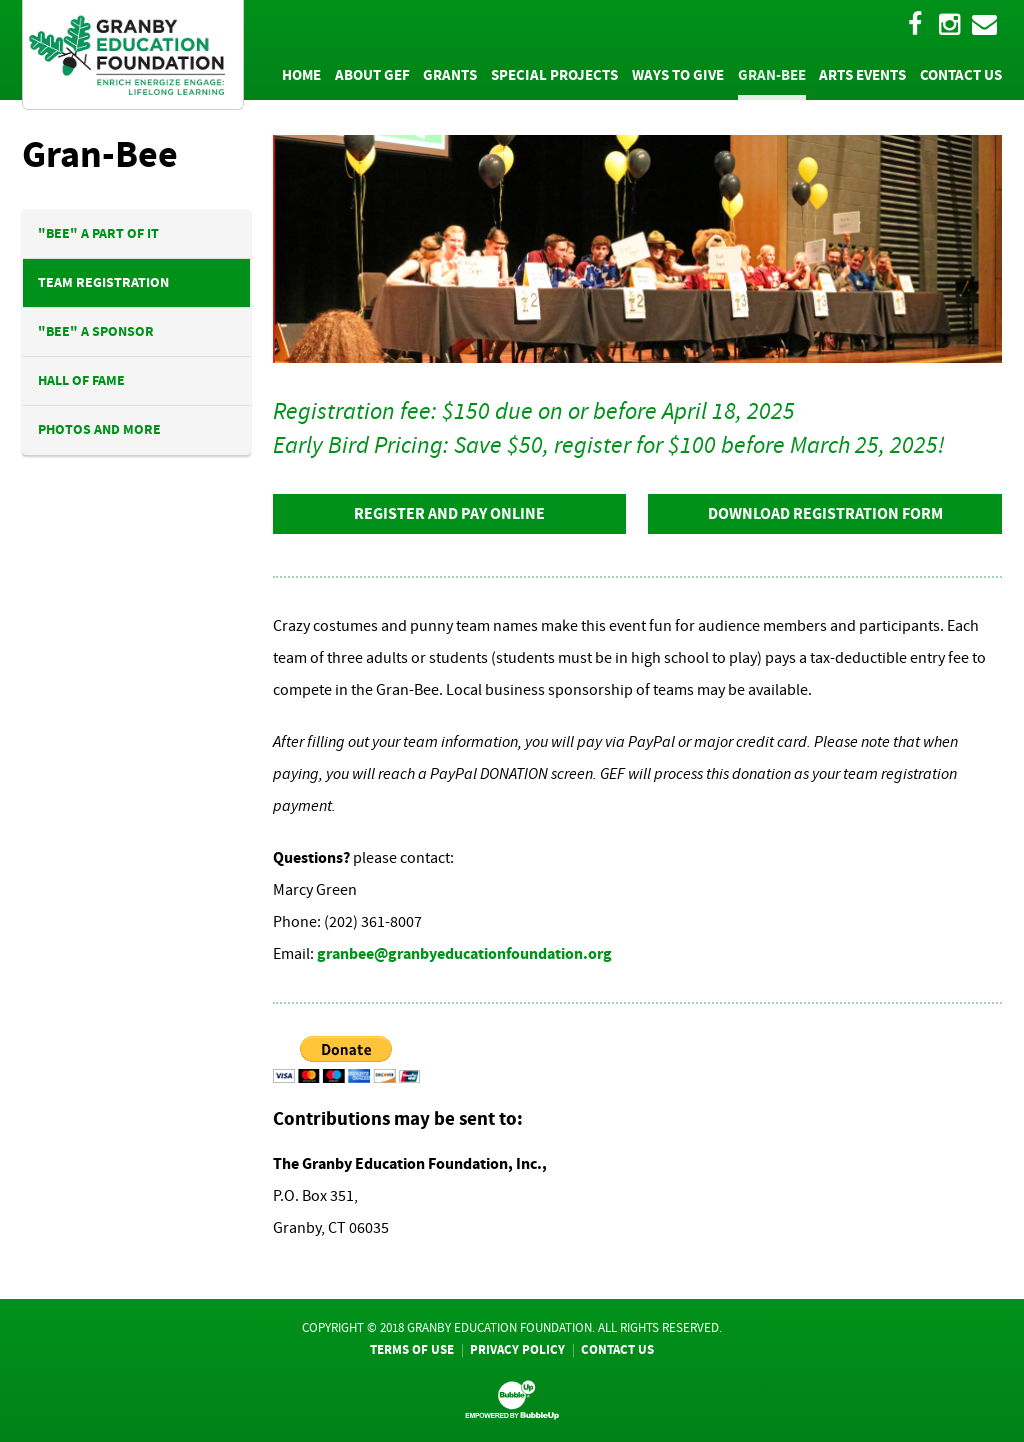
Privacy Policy (517, 1349)
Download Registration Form (825, 513)
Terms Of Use (412, 1349)
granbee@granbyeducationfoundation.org (464, 953)
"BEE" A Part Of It (98, 233)
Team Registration (103, 282)
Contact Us (617, 1349)
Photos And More (99, 429)
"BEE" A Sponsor (96, 331)
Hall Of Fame (81, 380)
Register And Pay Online (449, 513)
